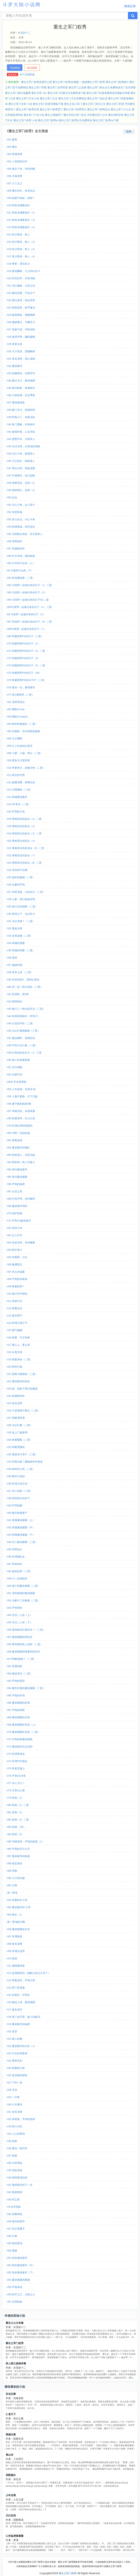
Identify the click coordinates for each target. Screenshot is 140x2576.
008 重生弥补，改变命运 (21, 190)
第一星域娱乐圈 (16, 1921)
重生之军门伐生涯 (97, 98)
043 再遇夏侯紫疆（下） (21, 1534)
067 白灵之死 (14, 1191)
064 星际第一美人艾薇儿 (21, 1162)
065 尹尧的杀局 (16, 1695)
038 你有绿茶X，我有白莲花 (23, 979)
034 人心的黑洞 (16, 2133)
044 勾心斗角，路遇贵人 (21, 453)
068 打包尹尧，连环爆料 (21, 1198)
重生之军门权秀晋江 (51, 109)
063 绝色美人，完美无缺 (21, 1154)
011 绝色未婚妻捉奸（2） (21, 212)
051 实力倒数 (14, 1067)
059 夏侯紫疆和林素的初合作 (23, 1651)
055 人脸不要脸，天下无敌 (22, 1096)
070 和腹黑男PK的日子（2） (23, 643)
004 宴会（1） (15, 1914)
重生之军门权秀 (15, 2343)
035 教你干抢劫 (16, 1476)
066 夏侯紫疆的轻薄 (18, 1702)
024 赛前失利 (14, 2060)
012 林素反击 (14, 1308)
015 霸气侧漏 (14, 1330)
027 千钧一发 (14, 2082)
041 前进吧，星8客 (18, 994)
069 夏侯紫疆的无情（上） (22, 1724)
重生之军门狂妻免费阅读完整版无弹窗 (108, 92)
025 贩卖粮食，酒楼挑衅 (21, 314)
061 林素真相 (14, 1140)
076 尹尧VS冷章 (16, 1775)
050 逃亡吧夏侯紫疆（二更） (23, 1585)
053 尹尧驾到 (14, 1607)
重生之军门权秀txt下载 (106, 120)
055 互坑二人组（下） (19, 1622)
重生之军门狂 (39, 92)
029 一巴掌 (13, 2097)
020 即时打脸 (14, 1366)
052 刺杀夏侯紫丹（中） (21, 2265)
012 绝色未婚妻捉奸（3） (21, 219)
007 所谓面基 (14, 1936)
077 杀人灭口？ (16, 1783)
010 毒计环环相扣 (17, 1293)
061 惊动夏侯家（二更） (21, 577)
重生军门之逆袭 (77, 87)
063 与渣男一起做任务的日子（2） (27, 592)
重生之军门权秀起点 (98, 109)
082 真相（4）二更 (18, 1819)
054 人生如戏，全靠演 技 (21, 1089)
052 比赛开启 (14, 1074)
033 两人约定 (14, 2126)
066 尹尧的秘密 (16, 1184)
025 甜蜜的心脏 (16, 2067)
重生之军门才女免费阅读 (72, 98)
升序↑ (129, 131)
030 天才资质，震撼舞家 (21, 351)
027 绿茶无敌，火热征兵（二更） (26, 891)
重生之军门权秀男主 (74, 109)
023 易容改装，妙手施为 (21, 307)
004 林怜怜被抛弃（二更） (22, 723)
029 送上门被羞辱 (17, 1432)
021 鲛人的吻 (14, 2038)
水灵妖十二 (24, 32)
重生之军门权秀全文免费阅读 (75, 120)
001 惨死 (12, 139)
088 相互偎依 (14, 1863)
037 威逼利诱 (14, 964)
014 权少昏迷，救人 (18, 234)
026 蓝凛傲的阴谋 (17, 2075)
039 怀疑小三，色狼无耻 (21, 417)
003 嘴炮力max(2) (17, 716)
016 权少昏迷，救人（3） (21, 249)
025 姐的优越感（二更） (21, 877)
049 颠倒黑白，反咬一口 (21, 490)
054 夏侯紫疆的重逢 (18, 2279)
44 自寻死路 (14, 2206)
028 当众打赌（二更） (19, 1425)
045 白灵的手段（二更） (21, 1023)
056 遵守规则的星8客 (19, 1103)
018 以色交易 (14, 1352)
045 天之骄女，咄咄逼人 (21, 460)
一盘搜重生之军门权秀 (92, 82)
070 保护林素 (14, 1213)
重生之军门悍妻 (38, 87)
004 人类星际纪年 (17, 161)
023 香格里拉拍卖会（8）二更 (24, 862)
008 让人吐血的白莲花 (19, 745)
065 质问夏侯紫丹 (17, 1169)
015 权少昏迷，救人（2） (21, 241)
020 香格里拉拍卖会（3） (21, 840)
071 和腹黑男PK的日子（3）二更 (26, 650)
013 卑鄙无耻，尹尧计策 (21, 1980)
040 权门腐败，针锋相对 (21, 424)
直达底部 (32, 67)
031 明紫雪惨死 (16, 1447)
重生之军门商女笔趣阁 (18, 92)
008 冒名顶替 (14, 1943)
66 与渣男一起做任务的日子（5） (26, 614)
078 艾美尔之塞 (16, 1790)
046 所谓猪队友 (16, 1556)
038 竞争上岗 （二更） (20, 972)
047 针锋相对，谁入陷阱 (21, 475)
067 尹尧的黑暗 (16, 1710)
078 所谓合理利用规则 (19, 1125)
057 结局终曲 (27, 74)
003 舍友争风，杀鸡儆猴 (21, 1242)
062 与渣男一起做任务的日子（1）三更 (29, 585)
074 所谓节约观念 (17, 1761)
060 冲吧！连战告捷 (18, 1132)
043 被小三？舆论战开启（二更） (26, 1008)
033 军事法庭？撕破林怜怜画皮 (25, 1461)
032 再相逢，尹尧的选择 (21, 2119)
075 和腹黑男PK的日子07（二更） (26, 680)
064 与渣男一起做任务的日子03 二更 (28, 599)
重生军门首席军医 (57, 87)
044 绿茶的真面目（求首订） (23, 1016)
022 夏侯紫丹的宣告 (18, 1381)
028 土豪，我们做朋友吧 (21, 899)
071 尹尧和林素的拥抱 (19, 1739)
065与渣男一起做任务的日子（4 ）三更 (29, 607)
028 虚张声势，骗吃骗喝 (21, 336)
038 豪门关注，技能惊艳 (21, 409)
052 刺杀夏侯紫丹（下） (21, 2272)
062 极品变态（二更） (19, 1673)
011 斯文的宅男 (16, 775)
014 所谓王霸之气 (17, 1322)
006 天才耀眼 (14, 738)
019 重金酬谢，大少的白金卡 (23, 271)
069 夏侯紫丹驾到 (17, 1206)
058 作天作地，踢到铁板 (21, 555)
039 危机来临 (14, 2170)
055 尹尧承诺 (14, 2287)
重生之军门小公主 (121, 109)
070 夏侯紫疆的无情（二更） (23, 1731)
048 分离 (12, 2236)
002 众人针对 (14, 1235)
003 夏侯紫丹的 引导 (19, 1907)
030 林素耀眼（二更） (19, 1439)
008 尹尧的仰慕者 (17, 1279)
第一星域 (12, 1892)
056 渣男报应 (14, 541)
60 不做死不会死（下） (20, 570)
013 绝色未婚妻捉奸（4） (21, 227)
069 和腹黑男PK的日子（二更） (25, 636)
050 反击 (12, 497)
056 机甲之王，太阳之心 (21, 2294)
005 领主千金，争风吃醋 (21, 168)
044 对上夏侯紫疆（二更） (22, 1542)
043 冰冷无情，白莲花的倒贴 (23, 446)
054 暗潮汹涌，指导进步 (21, 526)
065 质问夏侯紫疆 (17, 1176)
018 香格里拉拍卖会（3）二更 (24, 833)
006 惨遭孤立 (14, 1264)
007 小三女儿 (14, 183)
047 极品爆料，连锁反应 (21, 1038)
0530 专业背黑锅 (16, 1081)
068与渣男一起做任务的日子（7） (26, 628)
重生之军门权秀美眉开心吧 (36, 82)
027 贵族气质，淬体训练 (21, 329)
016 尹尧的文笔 (16, 811)
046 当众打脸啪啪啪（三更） (23, 1030)
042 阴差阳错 (14, 2192)
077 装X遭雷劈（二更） (20, 694)
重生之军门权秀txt (48, 120)
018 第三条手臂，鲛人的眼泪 (23, 2016)
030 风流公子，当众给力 (21, 913)
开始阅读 (15, 67)
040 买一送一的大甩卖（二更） (25, 986)
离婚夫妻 (11, 2434)
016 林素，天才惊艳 (18, 1337)
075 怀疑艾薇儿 (16, 1768)
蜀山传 (9, 2454)
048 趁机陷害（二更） (19, 1571)
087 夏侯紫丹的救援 (18, 1856)
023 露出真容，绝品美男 (21, 300)
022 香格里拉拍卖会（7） (21, 855)
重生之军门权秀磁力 (117, 82)
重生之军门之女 (49, 98)
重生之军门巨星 (115, 103)
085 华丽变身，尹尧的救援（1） (25, 1841)
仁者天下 (11, 2414)
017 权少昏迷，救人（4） (21, 256)
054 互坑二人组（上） (19, 1615)
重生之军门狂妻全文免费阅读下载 (66, 92)
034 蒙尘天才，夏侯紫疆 (21, 380)
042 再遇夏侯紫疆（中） (21, 1527)
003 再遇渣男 (14, 154)
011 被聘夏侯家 (16, 1965)
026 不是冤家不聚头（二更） (23, 1410)
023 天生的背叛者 (17, 2053)
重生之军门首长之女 (94, 103)
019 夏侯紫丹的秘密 (18, 2024)
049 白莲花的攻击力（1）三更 (24, 1052)
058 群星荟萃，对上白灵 (21, 1118)
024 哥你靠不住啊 (17, 870)
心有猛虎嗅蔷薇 (15, 2535)
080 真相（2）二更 (18, 1805)
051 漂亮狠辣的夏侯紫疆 (21, 1593)
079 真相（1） (15, 1797)
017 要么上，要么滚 (18, 1344)
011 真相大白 (14, 1301)
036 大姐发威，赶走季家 (21, 395)
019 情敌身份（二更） (19, 1359)
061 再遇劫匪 (14, 1666)
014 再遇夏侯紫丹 (17, 796)
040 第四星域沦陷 (17, 2177)
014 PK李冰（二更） (19, 804)
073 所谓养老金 (16, 1753)
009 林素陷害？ (16, 1286)
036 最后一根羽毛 (17, 2148)
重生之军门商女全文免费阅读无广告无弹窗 (111, 87)
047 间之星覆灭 (16, 2228)
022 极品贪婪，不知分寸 (21, 292)
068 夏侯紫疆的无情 (18, 1717)
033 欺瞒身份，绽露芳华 (21, 373)
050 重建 (12, 2250)
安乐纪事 (11, 2393)
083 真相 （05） (16, 1826)
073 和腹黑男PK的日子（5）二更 (26, 665)
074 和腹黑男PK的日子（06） (24, 672)
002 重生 (12, 146)
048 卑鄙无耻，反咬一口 (21, 482)
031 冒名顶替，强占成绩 (21, 358)
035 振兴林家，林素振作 (21, 387)
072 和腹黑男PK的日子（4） (23, 658)
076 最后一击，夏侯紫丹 (21, 687)
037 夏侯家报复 (16, 402)
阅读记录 (130, 6)
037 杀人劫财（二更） (19, 1490)
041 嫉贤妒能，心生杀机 (21, 431)
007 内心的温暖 (16, 1271)
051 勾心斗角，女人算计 (21, 504)
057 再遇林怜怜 (16, 548)
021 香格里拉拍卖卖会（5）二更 (25, 848)
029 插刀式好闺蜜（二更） (22, 906)
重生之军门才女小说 (27, 98)
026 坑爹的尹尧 (16, 884)
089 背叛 (12, 1870)
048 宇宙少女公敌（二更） (22, 1045)
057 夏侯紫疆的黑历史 (19, 1637)
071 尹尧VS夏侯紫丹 (19, 1220)
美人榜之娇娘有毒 (16, 2363)
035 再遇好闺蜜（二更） (21, 950)
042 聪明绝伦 (14, 1001)
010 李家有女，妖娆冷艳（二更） (26, 767)
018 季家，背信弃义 (18, 263)
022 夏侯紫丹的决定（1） (21, 2046)
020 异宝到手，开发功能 (21, 278)
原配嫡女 (11, 2475)
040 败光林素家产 (17, 1512)
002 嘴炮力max (16, 709)
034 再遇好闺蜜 (16, 943)
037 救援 (12, 2155)
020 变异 (12, 2031)
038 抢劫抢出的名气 (18, 1498)
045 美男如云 (14, 1549)
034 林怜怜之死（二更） (21, 1469)
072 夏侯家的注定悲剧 (19, 1746)
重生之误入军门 (73, 103)
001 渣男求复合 (16, 702)
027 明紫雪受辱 (16, 1417)
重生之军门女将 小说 (20, 103)
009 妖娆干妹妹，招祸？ (21, 197)
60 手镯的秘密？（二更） (21, 1658)
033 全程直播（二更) (19, 935)
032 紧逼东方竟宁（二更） (22, 1454)
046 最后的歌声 (16, 2221)
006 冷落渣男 (14, 176)
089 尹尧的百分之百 (18, 1848)
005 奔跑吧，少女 (17, 1257)
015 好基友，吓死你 (18, 1994)
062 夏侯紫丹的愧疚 (18, 1147)
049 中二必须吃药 (17, 1578)
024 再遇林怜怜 (16, 1395)
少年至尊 (11, 2495)
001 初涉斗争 (14, 1227)
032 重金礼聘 (14, 928)
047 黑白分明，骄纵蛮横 (21, 468)
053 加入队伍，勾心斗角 (21, 519)
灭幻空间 (11, 2515)
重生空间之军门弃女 (74, 114)
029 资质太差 (14, 344)
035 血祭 (12, 2141)
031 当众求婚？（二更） (21, 921)
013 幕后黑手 (14, 1315)
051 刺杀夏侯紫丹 (17, 2257)
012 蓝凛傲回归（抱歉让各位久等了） (28, 1973)
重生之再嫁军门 (54, 114)
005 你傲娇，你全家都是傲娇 (23, 731)
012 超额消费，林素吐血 (21, 782)
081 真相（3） (15, 1812)
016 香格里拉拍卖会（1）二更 (24, 818)
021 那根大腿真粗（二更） (22, 1374)
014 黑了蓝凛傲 (16, 1987)
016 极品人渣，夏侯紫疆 (21, 2002)
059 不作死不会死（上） (21, 563)
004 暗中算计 (14, 1249)
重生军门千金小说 (34, 114)
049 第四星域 (14, 2243)
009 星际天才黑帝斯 (18, 760)
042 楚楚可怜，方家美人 (21, 439)
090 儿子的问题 (16, 1878)
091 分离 (12, 1885)
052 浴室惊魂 (14, 512)
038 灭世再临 (14, 2162)
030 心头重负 (14, 2104)
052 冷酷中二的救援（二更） (23, 1600)
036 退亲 (12, 957)
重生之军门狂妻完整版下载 (48, 103)
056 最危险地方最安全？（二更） (26, 1629)
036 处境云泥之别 (17, 1483)
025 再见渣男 (14, 1403)
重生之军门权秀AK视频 (65, 82)
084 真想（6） (15, 1834)
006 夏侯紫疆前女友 (18, 1929)
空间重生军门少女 (97, 114)
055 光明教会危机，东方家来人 (25, 534)
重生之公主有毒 (15, 2322)
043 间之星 (13, 2199)
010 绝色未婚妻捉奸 (18, 205)
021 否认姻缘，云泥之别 (21, 285)
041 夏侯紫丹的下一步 (19, 2184)
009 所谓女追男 (16, 1951)
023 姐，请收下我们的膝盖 (22, 1388)
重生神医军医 (115, 114)
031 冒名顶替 (14, 2111)
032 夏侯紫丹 (14, 366)
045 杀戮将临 (14, 2214)
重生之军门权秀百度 (27, 109)
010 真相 (12, 1958)
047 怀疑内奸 (14, 1563)
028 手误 (12, 2089)
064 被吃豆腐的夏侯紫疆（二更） (26, 1688)
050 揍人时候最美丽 (18, 1059)
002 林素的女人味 (17, 1899)
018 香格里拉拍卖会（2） (21, 826)
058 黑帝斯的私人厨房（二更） (25, 1644)
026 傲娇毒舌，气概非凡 (21, 322)
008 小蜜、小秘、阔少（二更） (25, 753)
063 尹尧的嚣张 (16, 1680)
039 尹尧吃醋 (14, 1505)
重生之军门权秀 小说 (25, 120)
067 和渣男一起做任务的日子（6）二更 (29, 621)
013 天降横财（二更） (19, 789)
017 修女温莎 (14, 2009)
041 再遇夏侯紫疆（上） (21, 1520)
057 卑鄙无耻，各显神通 (21, 1111)
